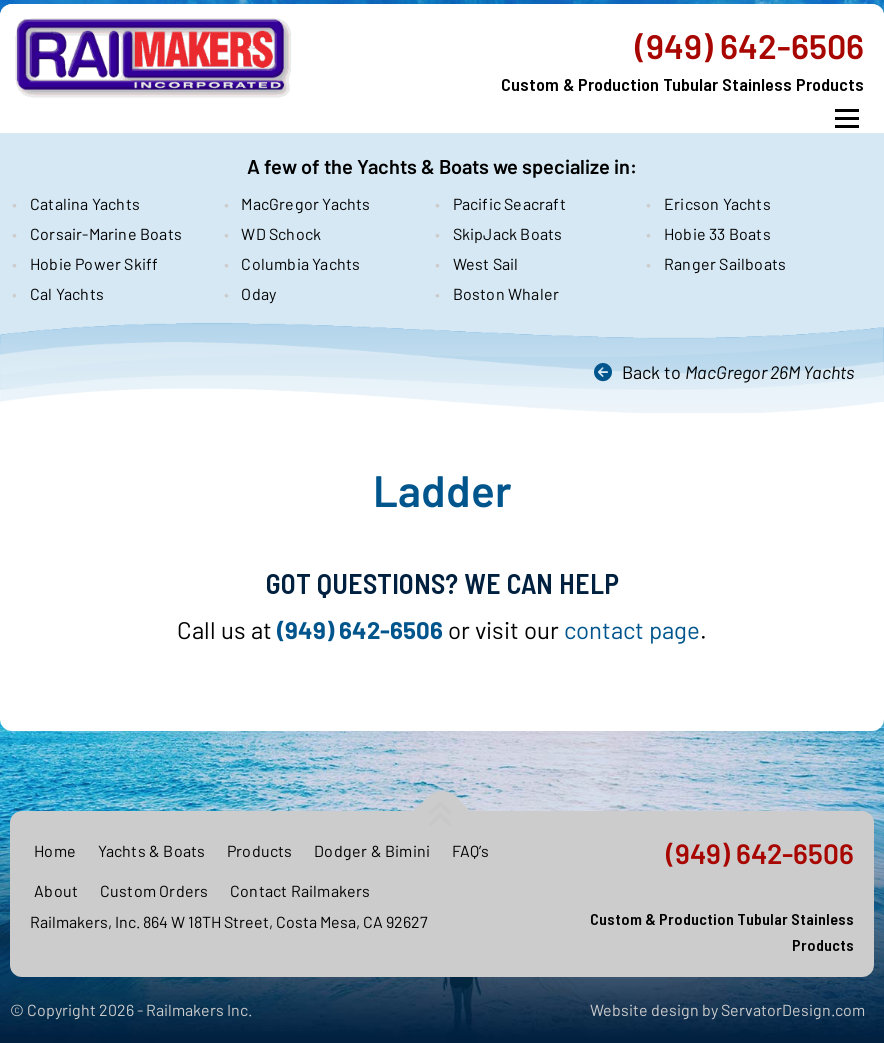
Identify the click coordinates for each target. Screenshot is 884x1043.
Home (55, 850)
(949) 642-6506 (749, 46)
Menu (846, 119)
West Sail (486, 263)
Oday (258, 293)
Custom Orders (154, 890)
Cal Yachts (67, 293)
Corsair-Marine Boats (106, 233)
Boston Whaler (506, 293)
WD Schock (281, 233)
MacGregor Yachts (305, 203)
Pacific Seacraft (509, 203)
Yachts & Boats (152, 850)
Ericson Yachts (717, 203)
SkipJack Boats (508, 233)
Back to (738, 372)
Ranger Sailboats (725, 263)
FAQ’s (470, 850)
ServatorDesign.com (793, 1009)
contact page (632, 629)
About (56, 890)
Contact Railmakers (300, 890)
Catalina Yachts (85, 203)
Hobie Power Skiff (94, 263)
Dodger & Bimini (372, 850)
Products (260, 850)
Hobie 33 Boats (717, 233)
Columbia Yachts (300, 263)
